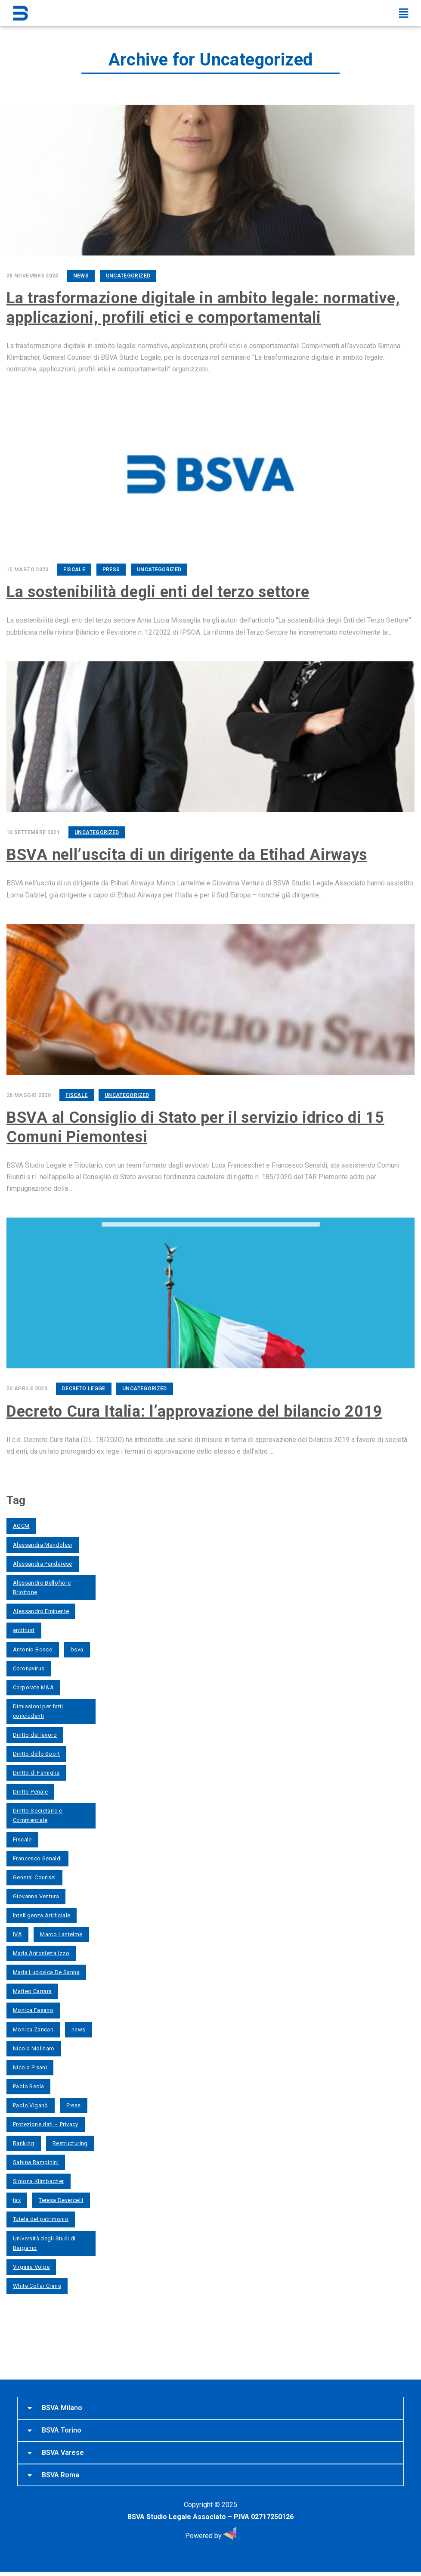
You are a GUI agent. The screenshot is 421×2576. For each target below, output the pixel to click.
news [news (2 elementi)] (78, 2026)
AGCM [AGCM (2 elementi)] (21, 1522)
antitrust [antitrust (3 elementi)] (24, 1626)
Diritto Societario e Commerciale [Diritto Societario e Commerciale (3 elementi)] (37, 1812)
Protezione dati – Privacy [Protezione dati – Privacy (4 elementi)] (45, 2121)
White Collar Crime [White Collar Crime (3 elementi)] (37, 2282)
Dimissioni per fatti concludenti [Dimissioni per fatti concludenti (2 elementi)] (38, 1708)
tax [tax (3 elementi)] (17, 2196)
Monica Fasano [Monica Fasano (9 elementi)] (33, 2006)
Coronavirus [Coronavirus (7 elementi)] (28, 1665)
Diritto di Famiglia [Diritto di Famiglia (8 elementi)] (36, 1769)
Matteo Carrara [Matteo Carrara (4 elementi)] (32, 1987)
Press (111, 568)
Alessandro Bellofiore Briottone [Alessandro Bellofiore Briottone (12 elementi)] (42, 1584)
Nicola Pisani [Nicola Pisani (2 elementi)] (30, 2064)
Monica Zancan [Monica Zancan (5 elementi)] (33, 2026)
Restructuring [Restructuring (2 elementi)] (70, 2140)
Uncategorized (128, 276)
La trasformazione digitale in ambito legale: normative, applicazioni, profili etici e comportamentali (203, 307)
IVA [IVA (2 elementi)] (17, 1931)
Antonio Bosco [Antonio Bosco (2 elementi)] (33, 1646)
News (81, 276)
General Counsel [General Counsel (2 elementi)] (34, 1874)
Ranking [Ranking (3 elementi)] (23, 2140)
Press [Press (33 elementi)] (73, 2102)
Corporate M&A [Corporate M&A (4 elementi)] (33, 1684)
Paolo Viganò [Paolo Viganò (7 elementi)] (30, 2102)
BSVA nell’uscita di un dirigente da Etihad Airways (186, 853)
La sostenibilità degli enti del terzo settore (157, 591)
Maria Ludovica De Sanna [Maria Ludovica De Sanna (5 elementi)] (46, 1968)
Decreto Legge (83, 1386)
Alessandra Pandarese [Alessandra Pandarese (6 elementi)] (42, 1560)
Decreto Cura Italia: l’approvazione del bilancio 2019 (194, 1408)
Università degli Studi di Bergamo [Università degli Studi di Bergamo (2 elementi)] (44, 2240)
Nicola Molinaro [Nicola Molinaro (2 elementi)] (34, 2045)
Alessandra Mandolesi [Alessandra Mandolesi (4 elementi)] (42, 1541)
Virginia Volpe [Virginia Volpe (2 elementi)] (31, 2263)
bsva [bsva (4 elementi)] (77, 1646)
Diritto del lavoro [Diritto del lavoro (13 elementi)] (35, 1731)
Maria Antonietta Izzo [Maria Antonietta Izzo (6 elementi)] (41, 1950)
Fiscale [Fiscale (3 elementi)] (22, 1836)
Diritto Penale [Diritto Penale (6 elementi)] (30, 1788)
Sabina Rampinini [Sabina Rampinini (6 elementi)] (36, 2158)
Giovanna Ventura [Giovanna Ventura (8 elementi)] (36, 1893)
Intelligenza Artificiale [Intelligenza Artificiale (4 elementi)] (41, 1912)
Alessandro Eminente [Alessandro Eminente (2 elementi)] (41, 1607)
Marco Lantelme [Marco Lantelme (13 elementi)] (61, 1931)
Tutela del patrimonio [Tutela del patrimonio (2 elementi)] (40, 2215)
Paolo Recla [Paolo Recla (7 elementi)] (28, 2083)
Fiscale (74, 568)
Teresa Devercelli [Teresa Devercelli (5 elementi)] (61, 2196)
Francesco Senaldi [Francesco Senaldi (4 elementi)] (37, 1855)
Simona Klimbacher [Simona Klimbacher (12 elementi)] (38, 2177)
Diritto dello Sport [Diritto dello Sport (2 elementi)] (36, 1750)
